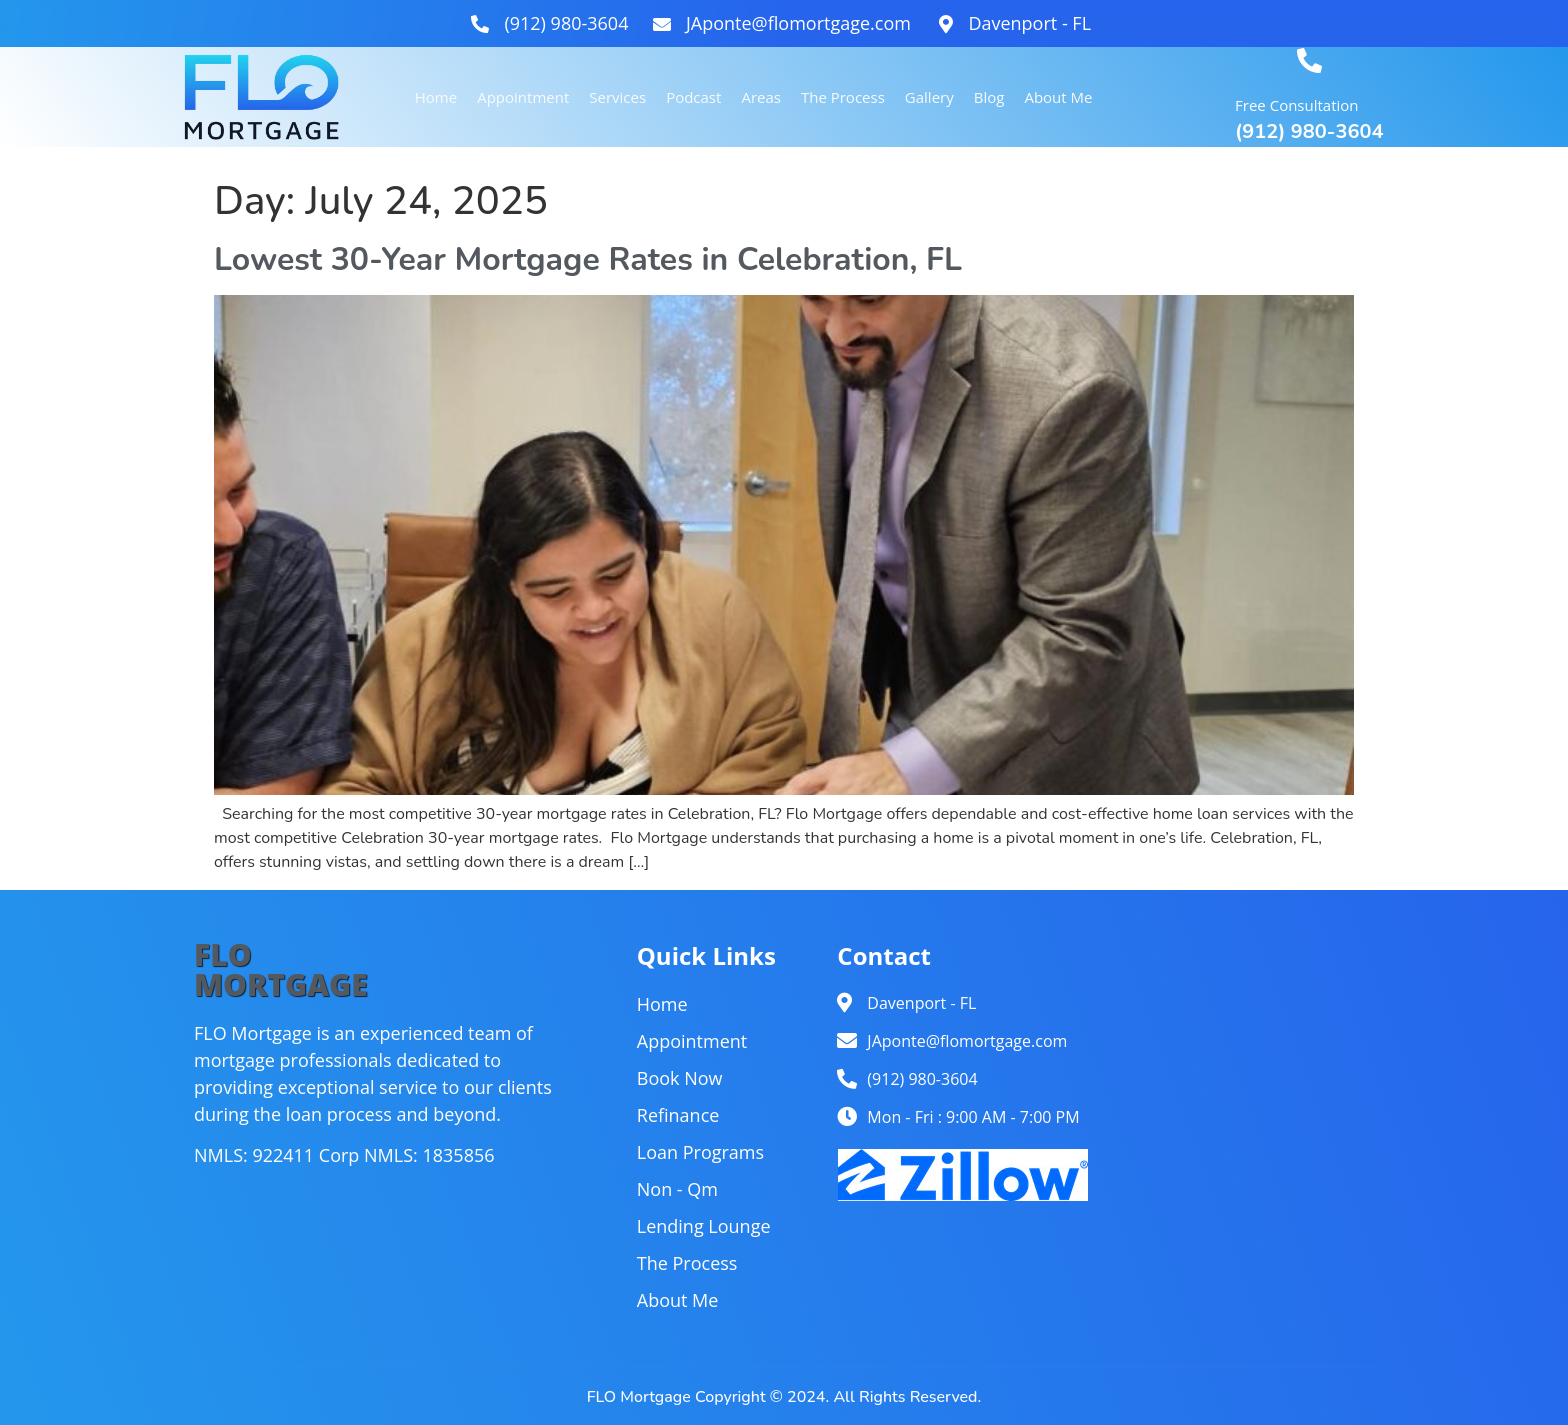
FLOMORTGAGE (281, 969)
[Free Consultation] (1309, 60)
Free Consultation (1296, 105)
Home (436, 97)
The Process (843, 97)
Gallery (929, 97)
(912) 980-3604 (1309, 131)
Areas (762, 97)
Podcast (693, 97)
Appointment (523, 97)
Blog (989, 97)
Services (617, 97)
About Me (1058, 97)
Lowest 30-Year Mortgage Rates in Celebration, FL (588, 259)
